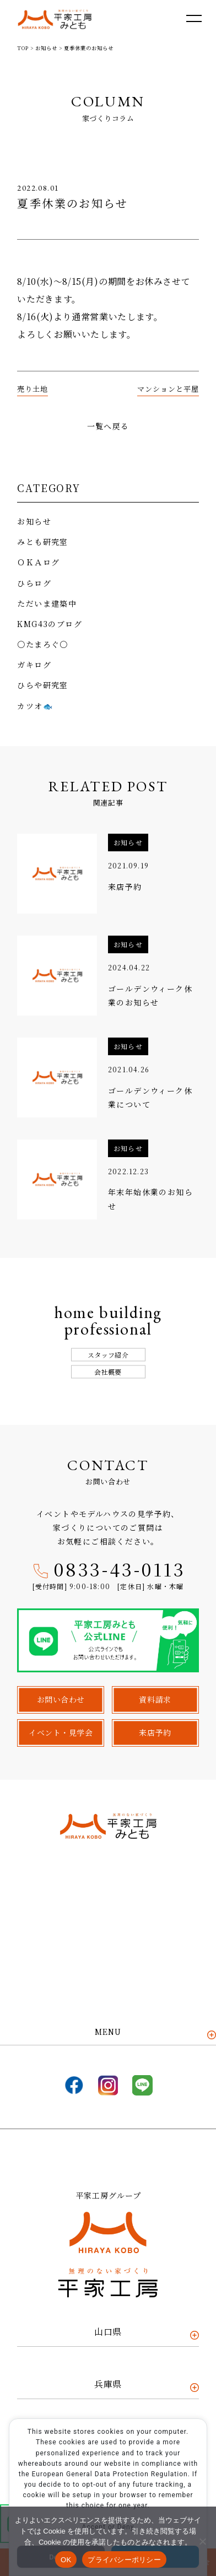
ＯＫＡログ (38, 562)
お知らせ (34, 521)
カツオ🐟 (35, 705)
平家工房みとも (54, 19)
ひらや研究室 (42, 684)
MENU (108, 2031)
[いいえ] (202, 2541)
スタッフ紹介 (108, 1354)
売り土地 (32, 389)
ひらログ (34, 582)
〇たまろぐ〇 (42, 644)
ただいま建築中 (47, 603)
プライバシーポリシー (124, 2560)
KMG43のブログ (49, 623)
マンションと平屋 (168, 389)
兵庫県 (108, 2384)
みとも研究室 (42, 541)
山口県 (108, 2331)
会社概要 (108, 1371)
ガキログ (34, 664)
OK (66, 2560)
